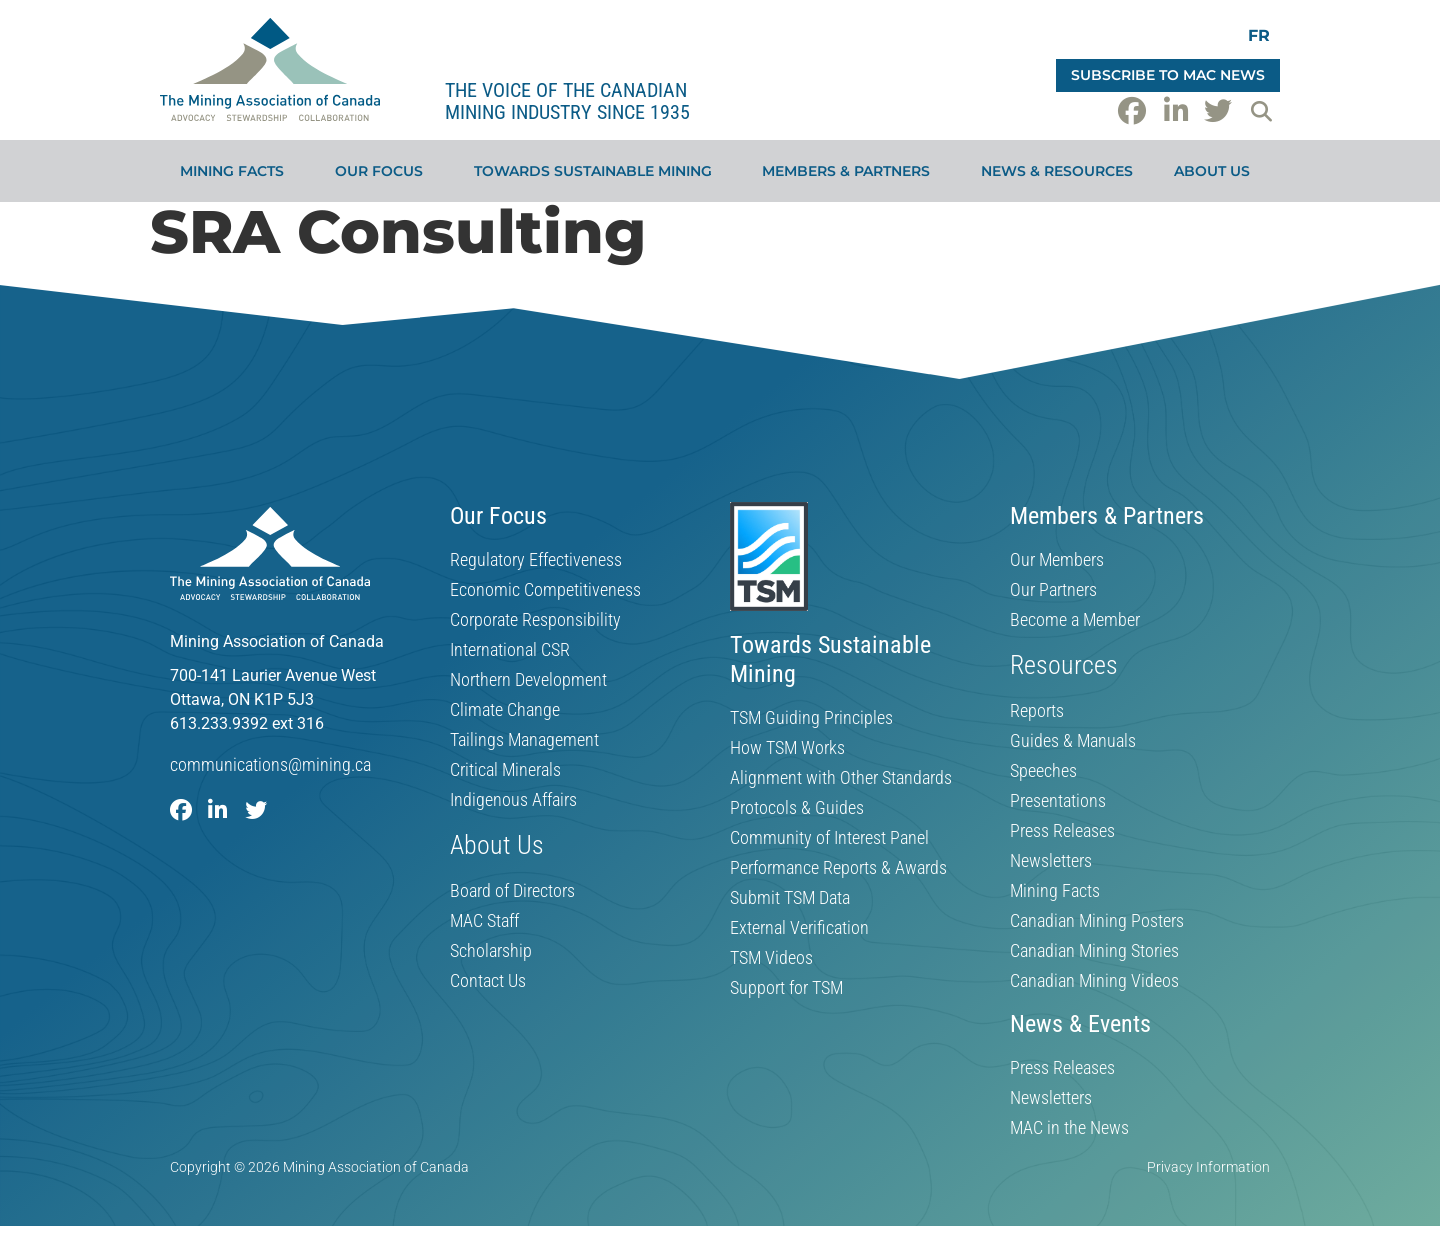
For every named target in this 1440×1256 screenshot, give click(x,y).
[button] (1261, 111)
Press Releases (1062, 831)
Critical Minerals (505, 770)
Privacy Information (1208, 1167)
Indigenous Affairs (513, 800)
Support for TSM (786, 988)
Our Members (1057, 560)
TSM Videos (771, 958)
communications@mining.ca (270, 764)
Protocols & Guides (797, 808)
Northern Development (528, 680)
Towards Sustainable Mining (598, 171)
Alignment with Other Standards (841, 778)
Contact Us (488, 981)
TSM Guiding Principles (811, 718)
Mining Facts (237, 171)
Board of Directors (512, 891)
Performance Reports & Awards (838, 868)
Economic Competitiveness (545, 590)
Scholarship (491, 951)
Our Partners (1053, 590)
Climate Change (505, 710)
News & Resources (1057, 171)
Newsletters (1051, 861)
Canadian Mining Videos (1094, 981)
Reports (1037, 711)
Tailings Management (524, 740)
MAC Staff (484, 921)
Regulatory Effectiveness (536, 560)
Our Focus (384, 171)
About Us (1217, 171)
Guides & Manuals (1073, 741)
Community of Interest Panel (829, 838)
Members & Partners (851, 171)
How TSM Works (787, 748)
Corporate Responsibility (535, 620)
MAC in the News (1069, 1128)
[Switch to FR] (1259, 35)
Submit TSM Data (790, 898)
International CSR (510, 650)
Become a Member (1075, 620)
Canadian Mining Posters (1097, 921)
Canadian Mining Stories (1094, 951)
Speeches (1043, 771)
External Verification (799, 928)
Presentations (1058, 801)
